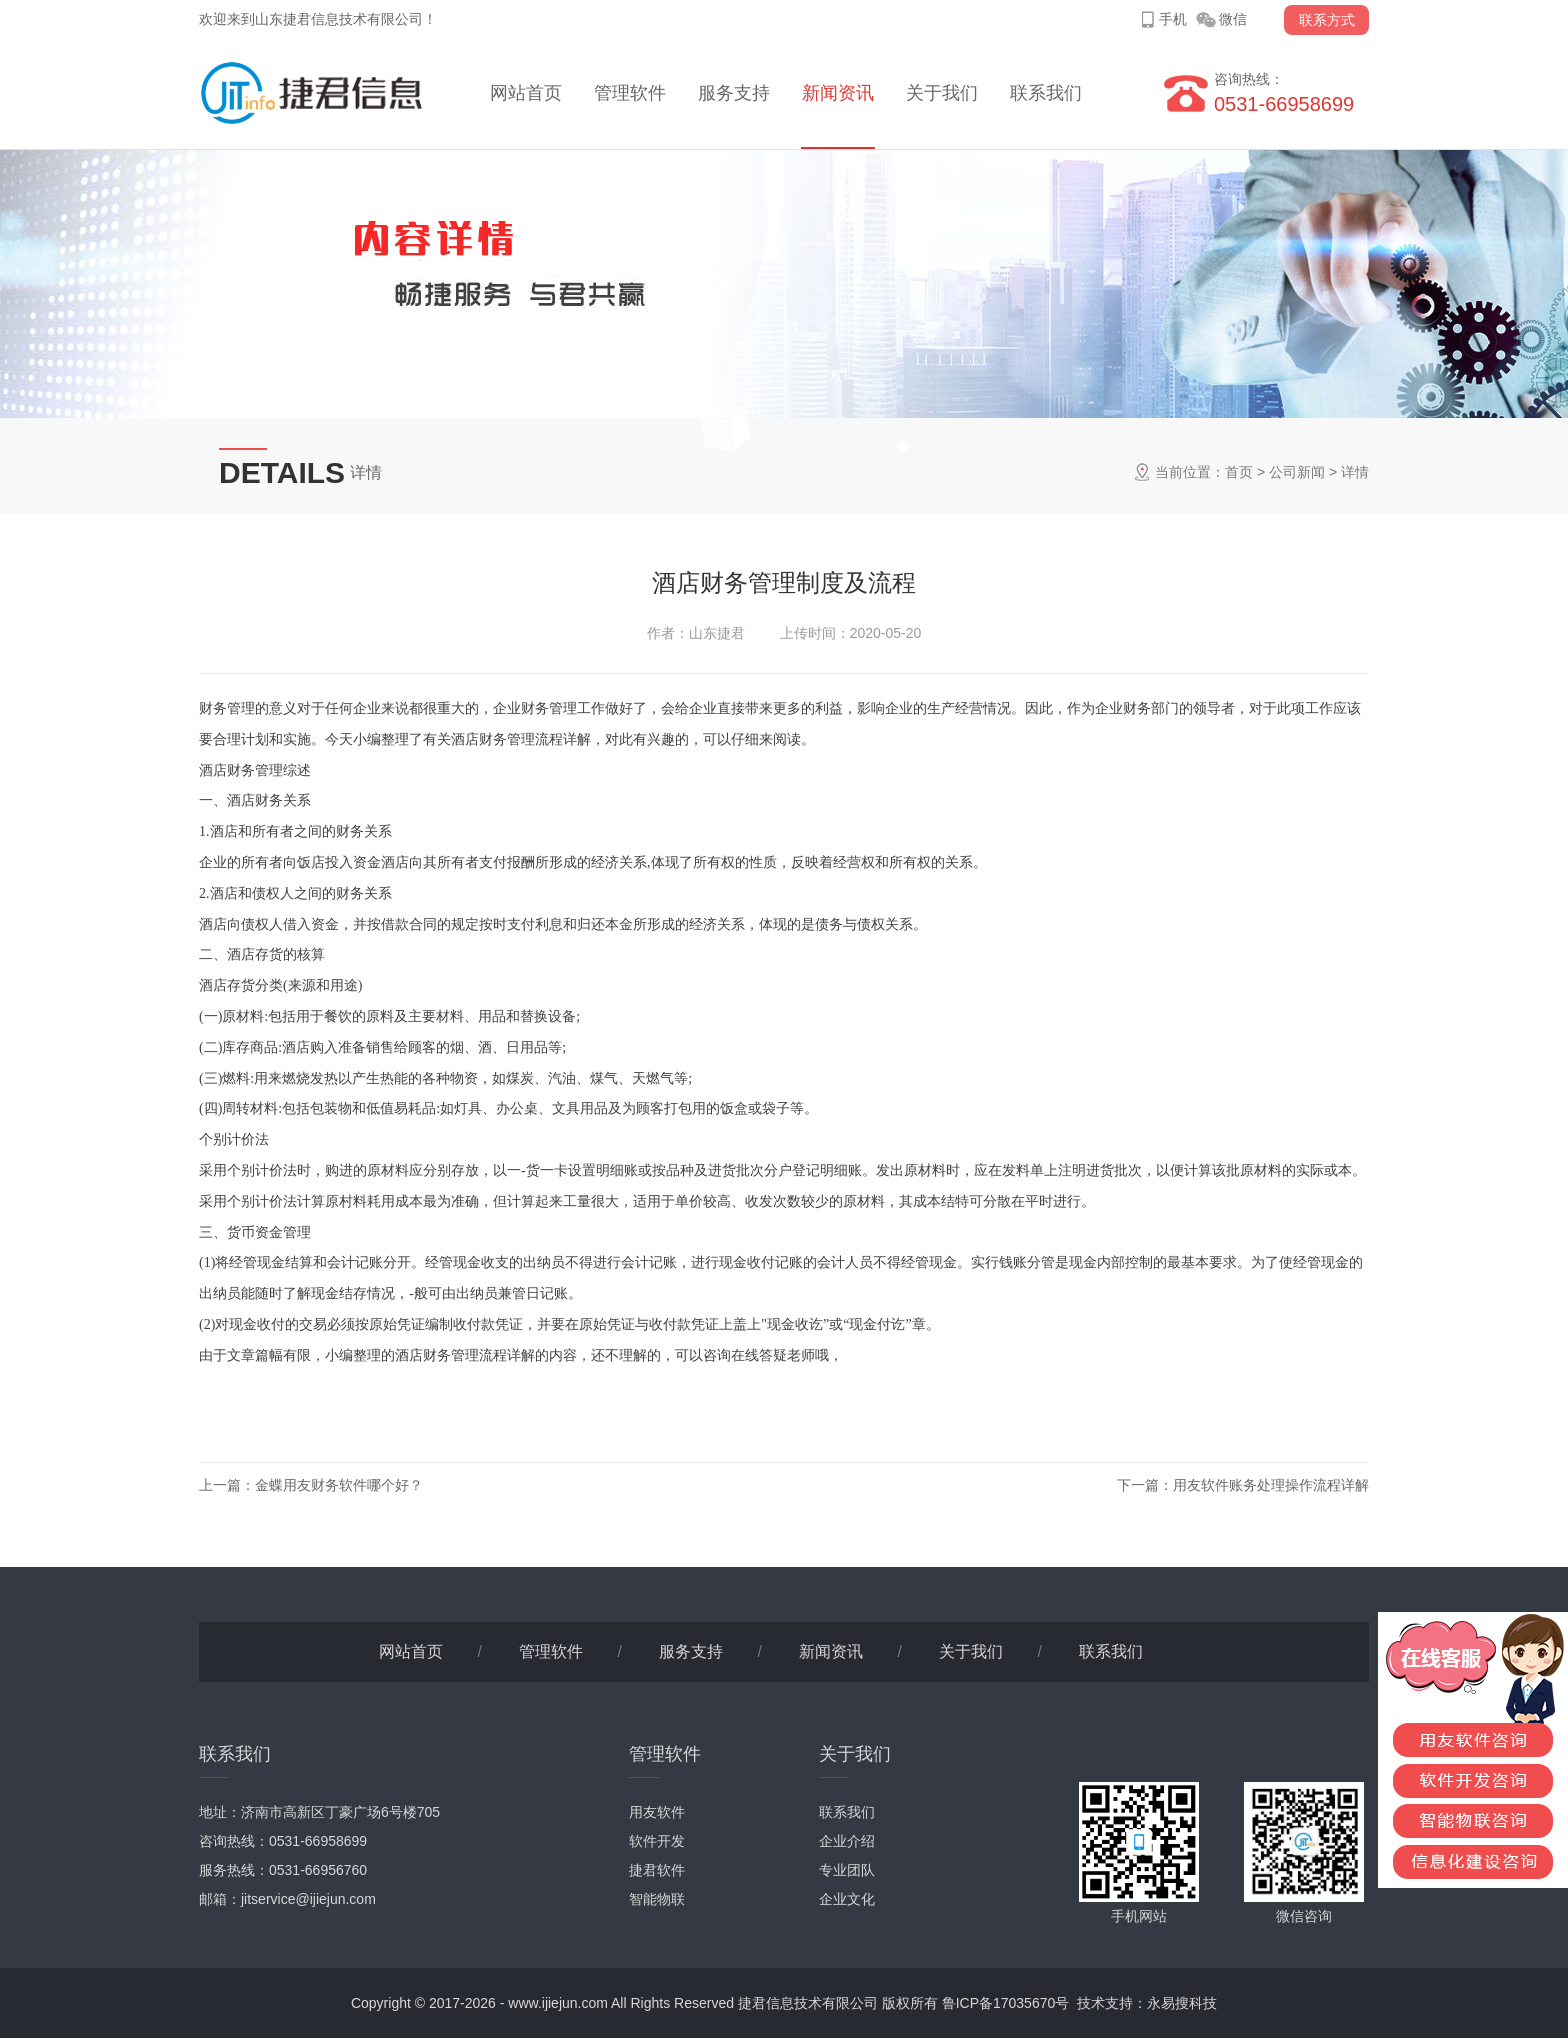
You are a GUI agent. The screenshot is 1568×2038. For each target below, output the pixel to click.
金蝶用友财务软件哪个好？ (339, 1485)
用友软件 (657, 1812)
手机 (1173, 19)
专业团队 (847, 1870)
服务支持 (734, 93)
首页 (1239, 472)
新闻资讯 (838, 93)
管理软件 (630, 93)
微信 (1233, 19)
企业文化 (847, 1899)
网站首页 (526, 93)
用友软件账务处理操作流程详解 (1271, 1485)
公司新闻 (1297, 472)
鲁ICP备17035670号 (1006, 2003)
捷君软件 (657, 1870)
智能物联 (657, 1899)
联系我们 (1046, 93)
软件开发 (657, 1841)
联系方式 (1327, 20)
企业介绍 (847, 1841)
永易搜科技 (1182, 2003)
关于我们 (942, 93)
